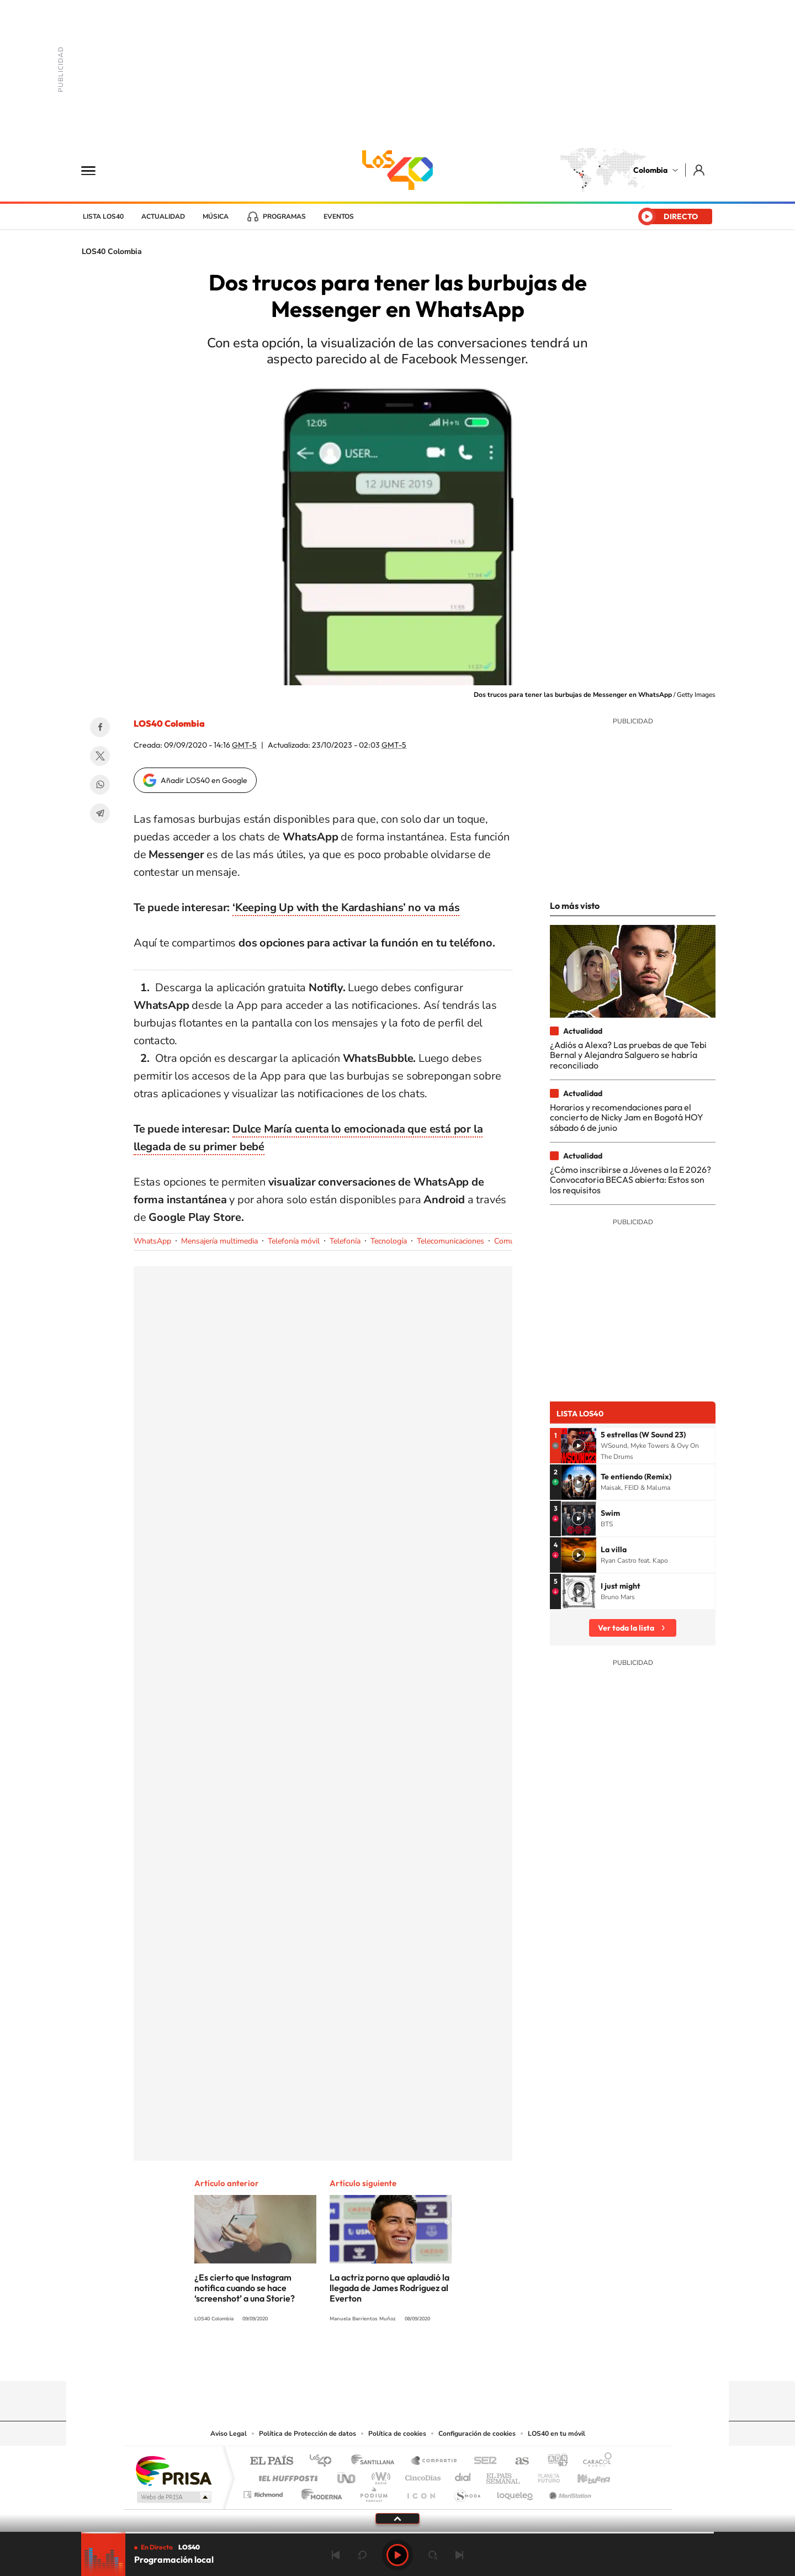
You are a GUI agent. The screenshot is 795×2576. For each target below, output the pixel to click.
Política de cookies (397, 2433)
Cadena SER (482, 2461)
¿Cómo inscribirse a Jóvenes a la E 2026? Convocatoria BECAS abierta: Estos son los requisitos (630, 1180)
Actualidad (163, 216)
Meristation (568, 2492)
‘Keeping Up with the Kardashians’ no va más (345, 907)
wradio (379, 2475)
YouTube (397, 2359)
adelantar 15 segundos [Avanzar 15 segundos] (432, 2555)
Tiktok (353, 2359)
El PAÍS (271, 2461)
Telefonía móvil (294, 1241)
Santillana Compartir (434, 2461)
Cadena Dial (463, 2475)
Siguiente (459, 2555)
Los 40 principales (324, 2461)
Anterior (335, 2555)
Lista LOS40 (103, 216)
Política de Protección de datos (307, 2433)
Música (216, 216)
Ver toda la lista (626, 1628)
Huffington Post (286, 2475)
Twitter (100, 756)
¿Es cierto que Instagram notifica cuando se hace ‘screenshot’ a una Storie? (244, 2288)
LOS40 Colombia (397, 170)
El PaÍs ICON (421, 2492)
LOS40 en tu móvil (556, 2433)
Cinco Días (421, 2475)
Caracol (594, 2461)
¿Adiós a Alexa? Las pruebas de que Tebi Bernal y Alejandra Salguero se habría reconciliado (628, 1055)
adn (553, 2461)
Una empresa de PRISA (173, 2470)
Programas (284, 216)
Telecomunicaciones (450, 1241)
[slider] (397, 2532)
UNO (347, 2475)
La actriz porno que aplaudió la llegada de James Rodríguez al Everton (389, 2288)
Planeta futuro (544, 2475)
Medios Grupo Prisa (173, 2497)
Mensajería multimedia (219, 1241)
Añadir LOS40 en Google (204, 780)
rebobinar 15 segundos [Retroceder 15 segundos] (362, 2555)
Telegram (100, 813)
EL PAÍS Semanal (503, 2475)
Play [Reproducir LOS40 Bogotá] (397, 2555)
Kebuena (584, 2475)
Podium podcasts (373, 2492)
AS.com (517, 2461)
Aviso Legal (228, 2433)
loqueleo (515, 2492)
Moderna (319, 2492)
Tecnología (388, 1241)
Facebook (100, 727)
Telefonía (345, 1241)
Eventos (339, 216)
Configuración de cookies (477, 2433)
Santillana (376, 2461)
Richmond (264, 2492)
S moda (466, 2492)
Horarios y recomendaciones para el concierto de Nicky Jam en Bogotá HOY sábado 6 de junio (626, 1117)
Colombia (650, 170)
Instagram (375, 2359)
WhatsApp (100, 785)
